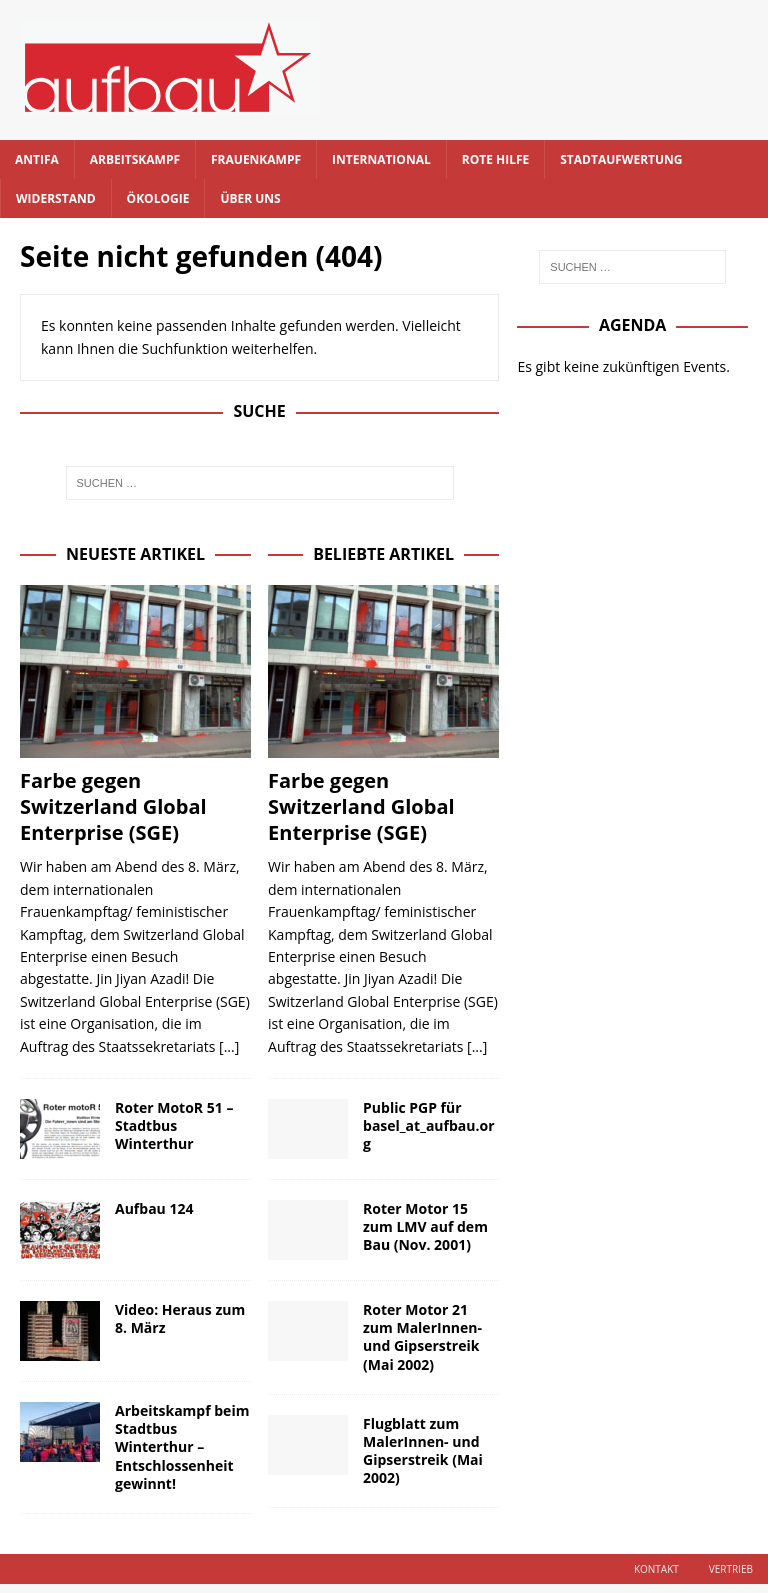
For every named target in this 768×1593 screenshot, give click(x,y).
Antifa (37, 159)
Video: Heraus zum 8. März (180, 1318)
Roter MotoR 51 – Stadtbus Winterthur (174, 1125)
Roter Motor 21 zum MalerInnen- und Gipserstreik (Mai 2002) (422, 1337)
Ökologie (158, 198)
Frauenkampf (256, 159)
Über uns (250, 198)
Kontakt (656, 1569)
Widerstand (56, 198)
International (381, 159)
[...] (229, 1046)
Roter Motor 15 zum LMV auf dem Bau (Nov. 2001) (425, 1226)
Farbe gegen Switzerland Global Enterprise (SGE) (113, 806)
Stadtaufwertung (621, 159)
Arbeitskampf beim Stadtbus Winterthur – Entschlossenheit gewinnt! (182, 1447)
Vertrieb (731, 1569)
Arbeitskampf (135, 159)
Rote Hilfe (496, 159)
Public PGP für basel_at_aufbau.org (428, 1125)
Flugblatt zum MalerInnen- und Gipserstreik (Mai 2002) (423, 1451)
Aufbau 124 (154, 1208)
